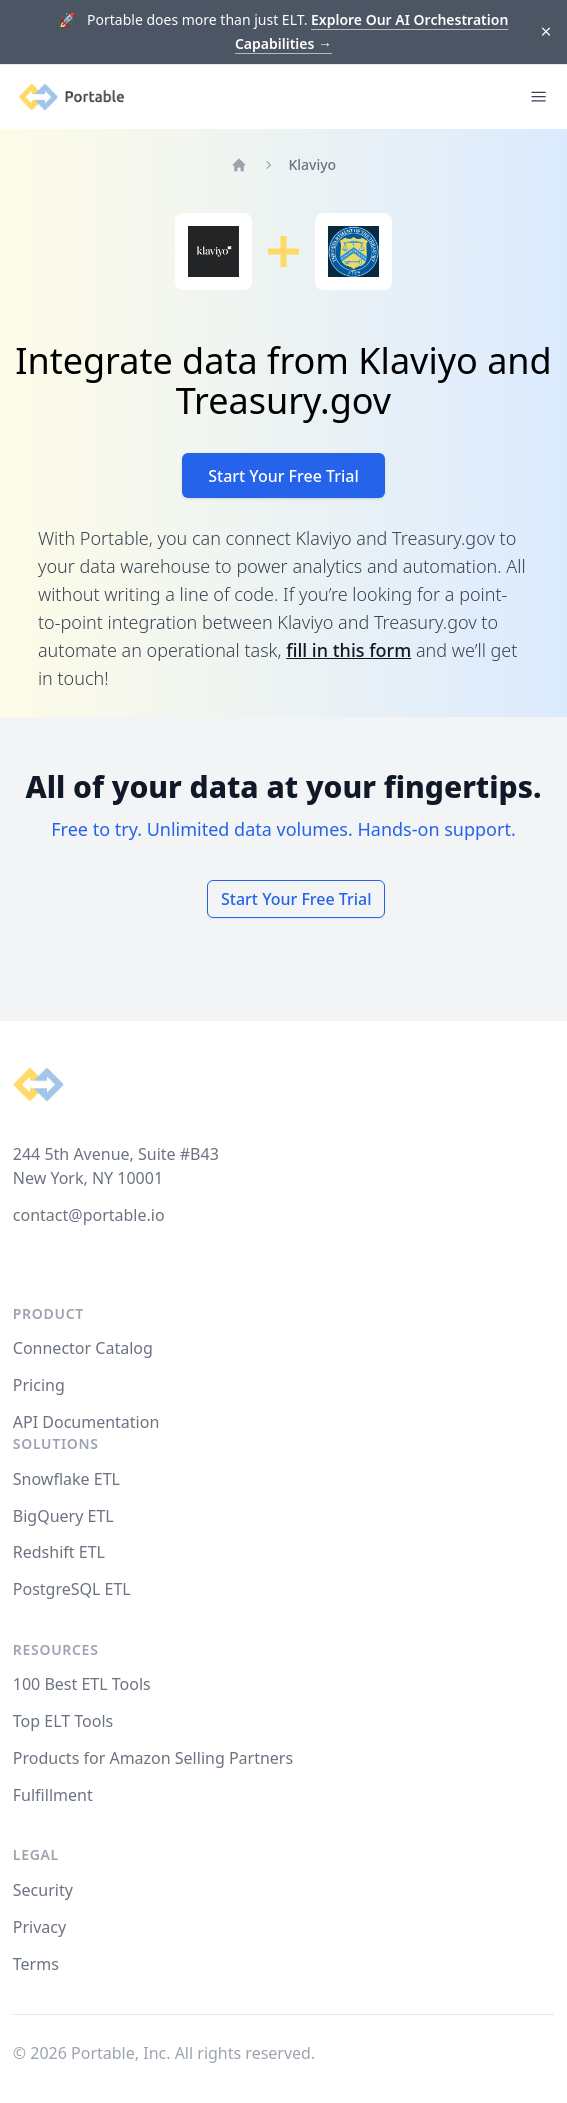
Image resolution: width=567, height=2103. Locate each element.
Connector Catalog (83, 1348)
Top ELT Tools (63, 1721)
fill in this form (348, 650)
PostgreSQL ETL (72, 1589)
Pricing (39, 1385)
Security (43, 1890)
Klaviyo (312, 164)
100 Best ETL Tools (82, 1684)
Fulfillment (53, 1795)
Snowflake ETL (66, 1479)
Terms (36, 1964)
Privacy (39, 1927)
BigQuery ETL (63, 1516)
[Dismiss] (546, 32)
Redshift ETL (59, 1552)
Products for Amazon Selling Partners (153, 1758)
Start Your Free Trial (283, 476)
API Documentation (86, 1422)
